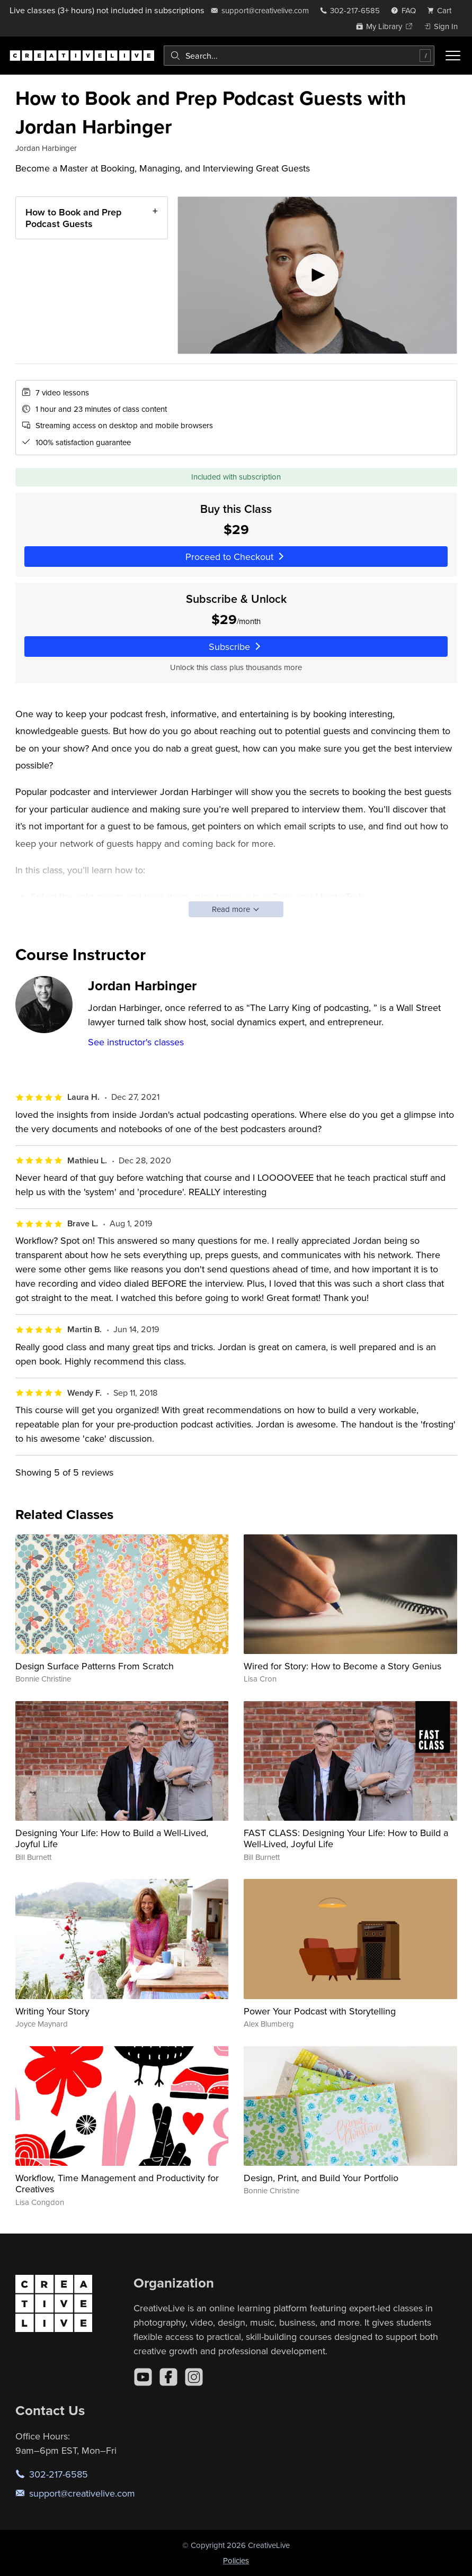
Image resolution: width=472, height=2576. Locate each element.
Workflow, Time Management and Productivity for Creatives (117, 2183)
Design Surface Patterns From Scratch (94, 1666)
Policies (236, 2560)
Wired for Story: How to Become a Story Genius (342, 1666)
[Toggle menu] (452, 55)
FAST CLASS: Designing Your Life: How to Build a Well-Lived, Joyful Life (346, 1838)
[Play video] (316, 275)
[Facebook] (168, 2377)
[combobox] (299, 55)
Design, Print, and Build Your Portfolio (321, 2177)
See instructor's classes (136, 1042)
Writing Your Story (52, 2011)
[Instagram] (193, 2377)
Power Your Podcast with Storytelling (320, 2011)
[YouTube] (143, 2377)
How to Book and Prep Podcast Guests (73, 217)
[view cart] (442, 10)
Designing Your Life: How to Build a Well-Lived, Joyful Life (111, 1838)
